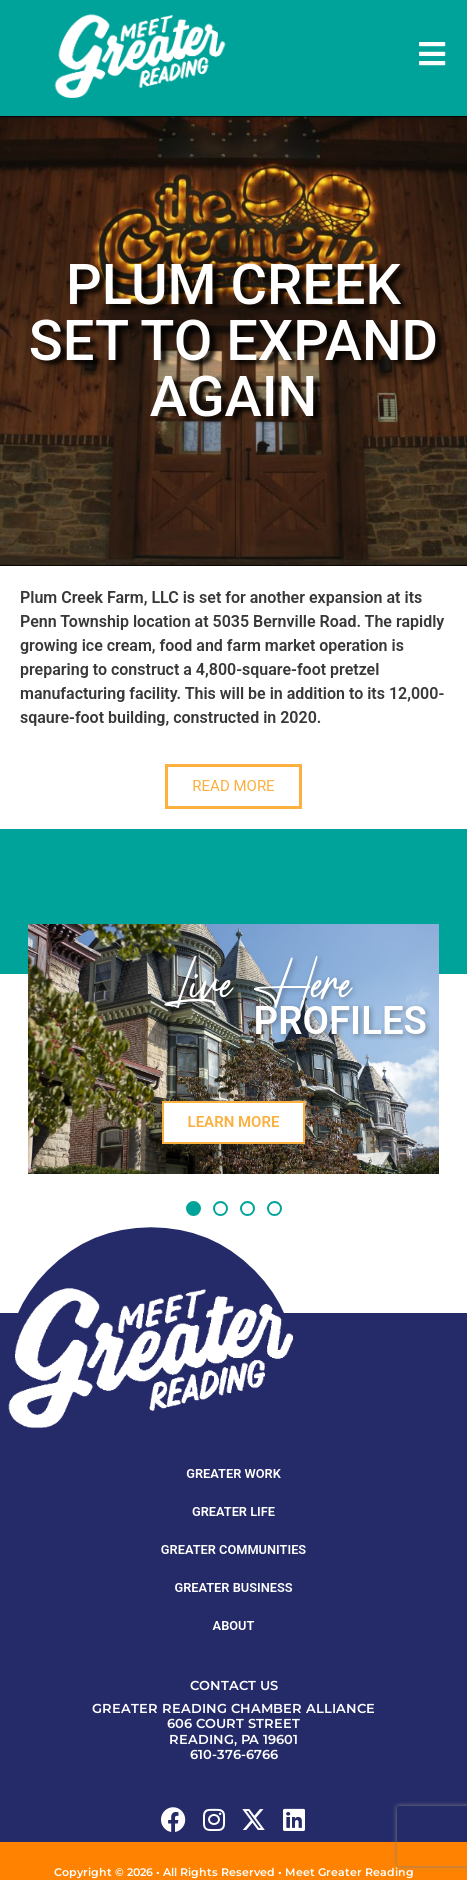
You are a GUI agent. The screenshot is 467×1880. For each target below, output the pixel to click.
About (234, 1586)
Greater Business (233, 1548)
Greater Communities (233, 1510)
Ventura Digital (316, 1849)
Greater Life (233, 1472)
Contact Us (234, 1646)
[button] (193, 1169)
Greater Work (233, 1434)
